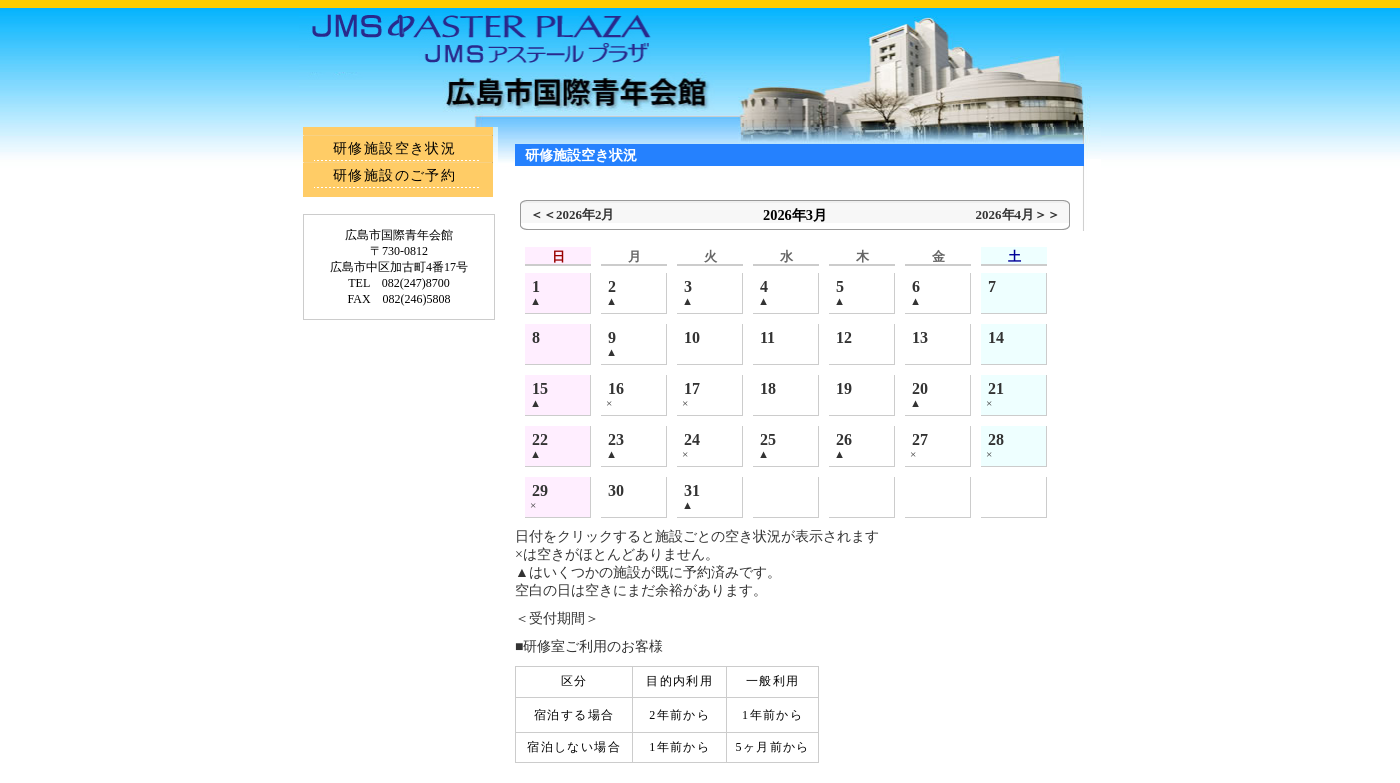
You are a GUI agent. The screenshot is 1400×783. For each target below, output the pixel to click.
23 (616, 439)
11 (767, 337)
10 (692, 337)
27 (920, 439)
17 (692, 388)
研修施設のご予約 (394, 175)
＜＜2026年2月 (572, 214)
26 (844, 439)
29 (540, 490)
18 (768, 388)
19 (844, 388)
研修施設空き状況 (394, 148)
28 (996, 439)
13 (920, 337)
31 (692, 490)
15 (540, 388)
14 (996, 337)
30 (616, 490)
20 (920, 388)
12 (844, 337)
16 (616, 388)
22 (540, 439)
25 (768, 439)
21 (996, 388)
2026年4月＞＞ (1018, 214)
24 (692, 439)
